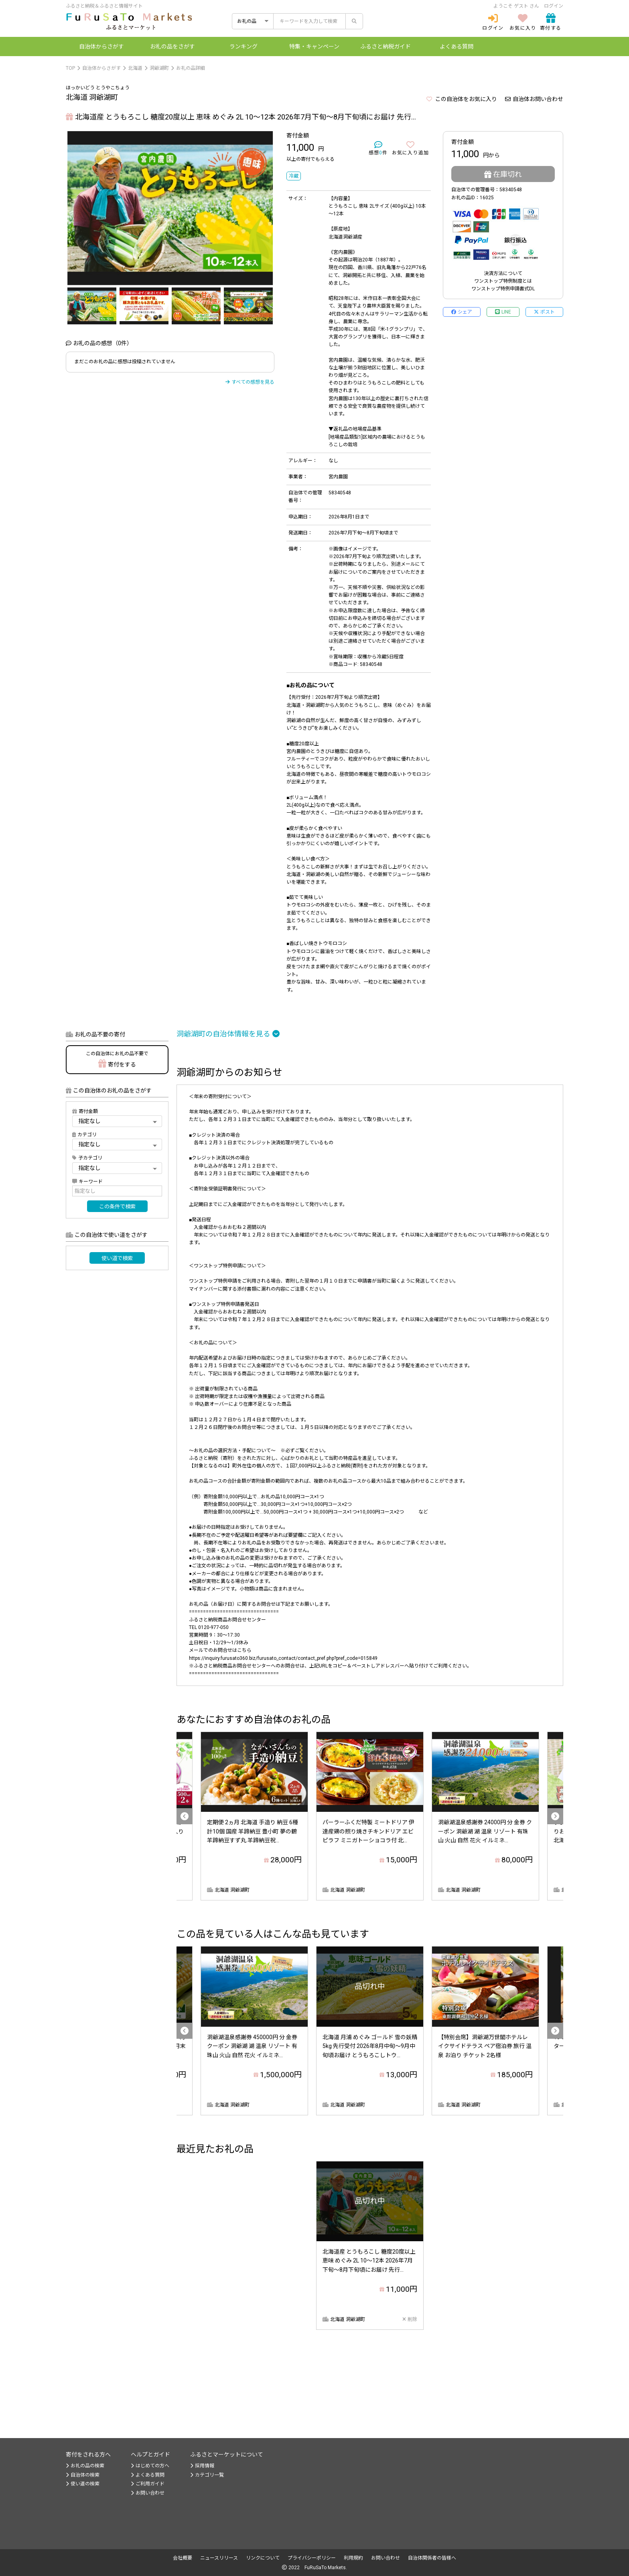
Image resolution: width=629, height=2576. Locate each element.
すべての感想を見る (249, 382)
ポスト (544, 312)
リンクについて (263, 2558)
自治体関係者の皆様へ (432, 2558)
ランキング (243, 46)
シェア (461, 312)
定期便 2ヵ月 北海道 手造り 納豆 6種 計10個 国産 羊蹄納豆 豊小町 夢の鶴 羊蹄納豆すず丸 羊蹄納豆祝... (252, 1831)
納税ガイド (385, 46)
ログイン (553, 6)
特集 (314, 46)
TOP (70, 68)
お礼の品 (172, 46)
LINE (503, 312)
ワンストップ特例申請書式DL (503, 288)
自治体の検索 (82, 2475)
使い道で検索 (117, 1258)
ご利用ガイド (147, 2484)
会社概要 (182, 2558)
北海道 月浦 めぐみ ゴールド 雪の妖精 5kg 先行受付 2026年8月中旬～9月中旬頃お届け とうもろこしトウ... (370, 2046)
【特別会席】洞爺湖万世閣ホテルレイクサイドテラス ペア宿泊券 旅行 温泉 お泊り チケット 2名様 (485, 2046)
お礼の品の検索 (85, 2466)
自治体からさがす (101, 68)
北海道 (135, 68)
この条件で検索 (117, 1207)
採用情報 (202, 2466)
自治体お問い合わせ (534, 99)
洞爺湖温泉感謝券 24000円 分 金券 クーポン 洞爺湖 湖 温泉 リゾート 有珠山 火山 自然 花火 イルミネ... (485, 1831)
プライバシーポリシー (312, 2558)
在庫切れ (503, 174)
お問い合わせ (147, 2493)
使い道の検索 (82, 2484)
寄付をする (117, 1059)
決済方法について (503, 273)
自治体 (101, 46)
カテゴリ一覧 (207, 2475)
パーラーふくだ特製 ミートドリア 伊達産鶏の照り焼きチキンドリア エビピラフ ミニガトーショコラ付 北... (368, 1831)
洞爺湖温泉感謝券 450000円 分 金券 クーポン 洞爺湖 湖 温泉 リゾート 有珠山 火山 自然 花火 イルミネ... (252, 2046)
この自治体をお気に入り (461, 99)
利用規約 (353, 2558)
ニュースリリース (219, 2558)
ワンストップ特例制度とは (503, 281)
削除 (409, 2319)
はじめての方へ (150, 2466)
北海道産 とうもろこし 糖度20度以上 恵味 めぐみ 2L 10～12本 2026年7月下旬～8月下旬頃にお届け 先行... (369, 2260)
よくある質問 (456, 46)
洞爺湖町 (159, 68)
